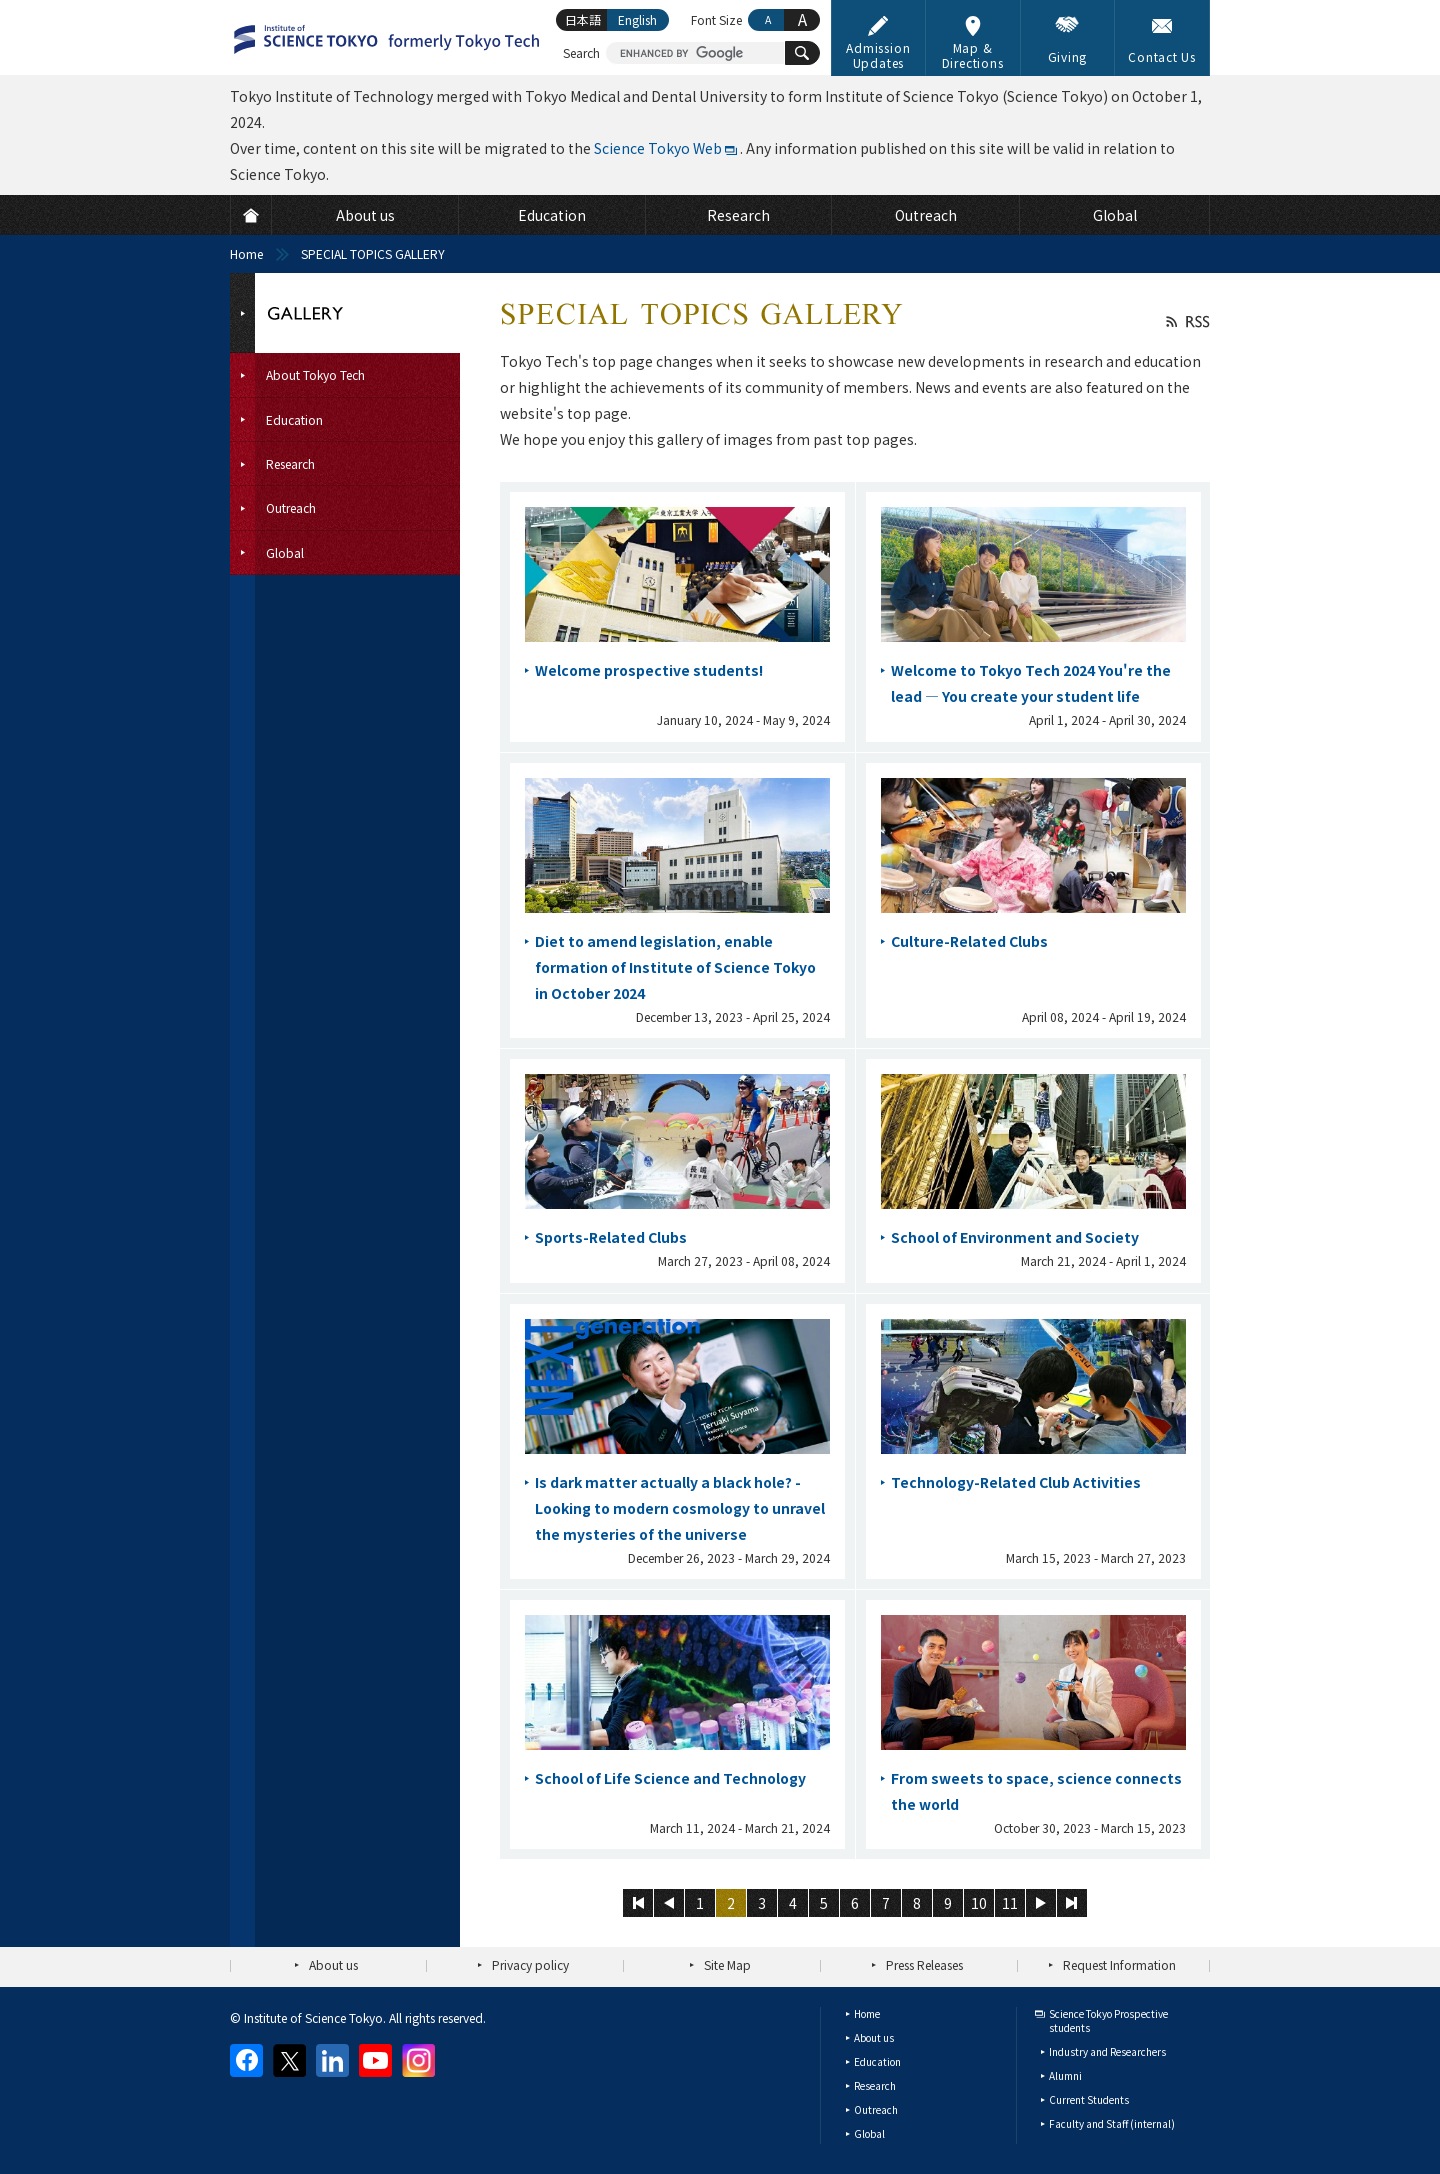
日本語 (583, 19)
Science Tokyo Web (658, 148)
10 (979, 1903)
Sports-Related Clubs (611, 1237)
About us (333, 1964)
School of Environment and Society (1015, 1237)
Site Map (727, 1964)
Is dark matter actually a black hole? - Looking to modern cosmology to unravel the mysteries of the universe (680, 1508)
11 (1010, 1903)
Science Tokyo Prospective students (1108, 2020)
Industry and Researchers (1107, 2051)
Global (869, 2133)
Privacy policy (530, 1964)
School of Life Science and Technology (670, 1778)
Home (246, 253)
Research (875, 2085)
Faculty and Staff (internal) (1112, 2123)
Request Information (1119, 1964)
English (637, 19)
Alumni (1065, 2075)
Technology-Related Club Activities (1016, 1482)
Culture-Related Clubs (969, 941)
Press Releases (924, 1964)
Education (877, 2061)
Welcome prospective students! (649, 670)
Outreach (876, 2109)
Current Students (1089, 2099)
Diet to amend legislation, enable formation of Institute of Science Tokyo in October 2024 (675, 967)
